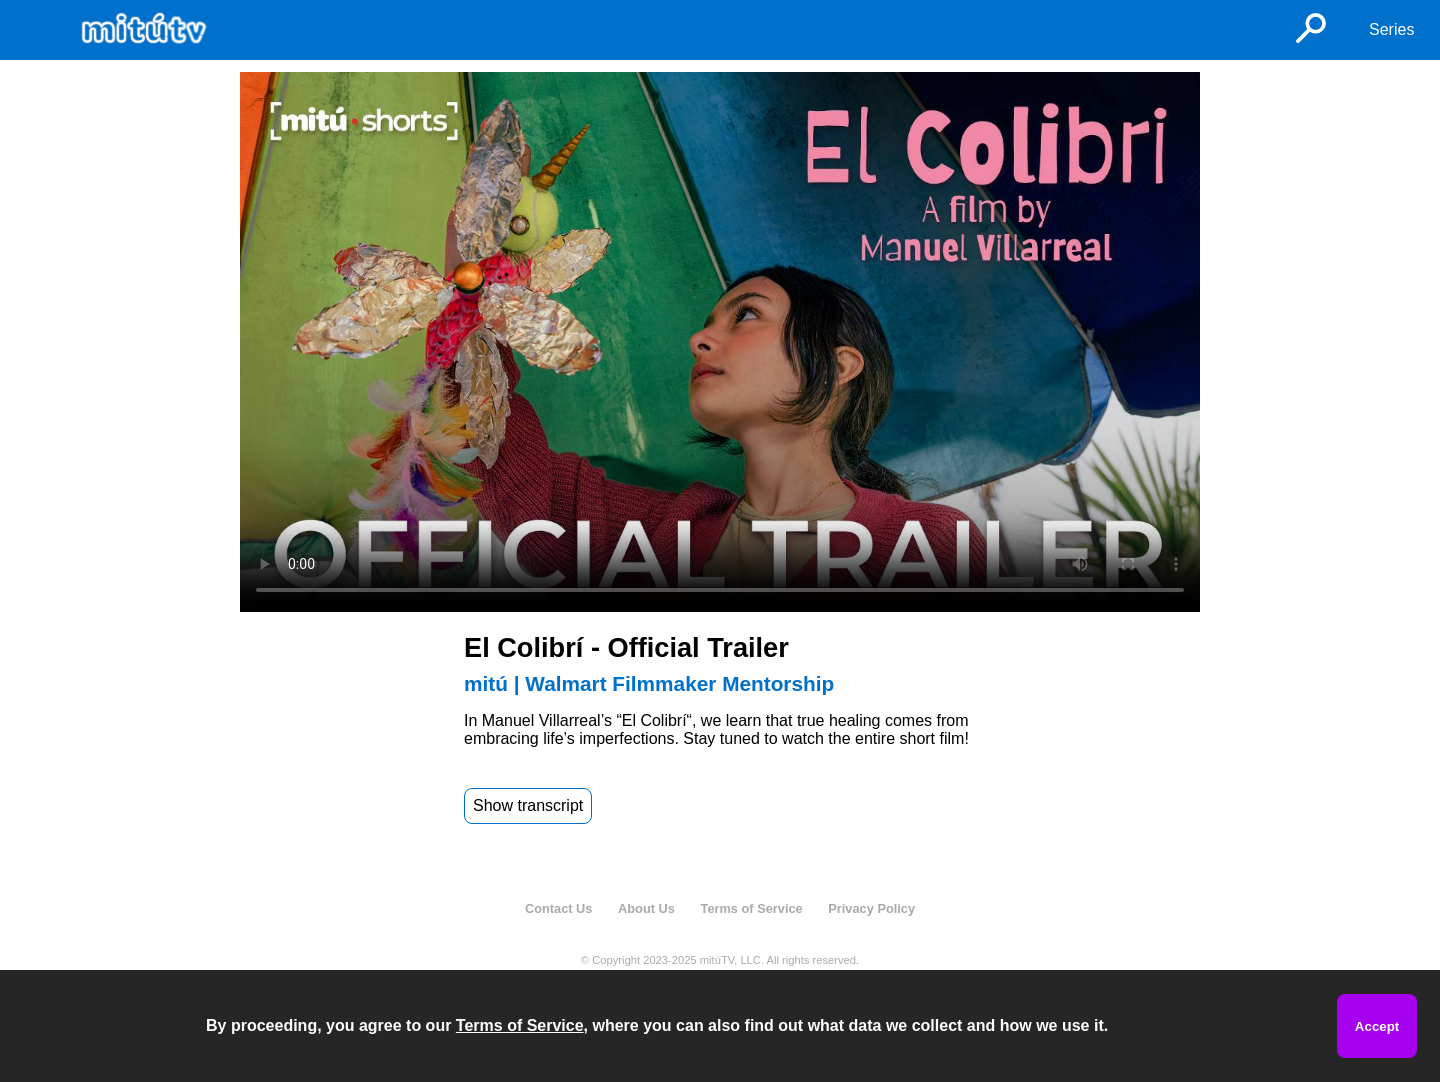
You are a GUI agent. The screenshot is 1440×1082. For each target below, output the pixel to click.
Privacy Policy (871, 908)
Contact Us (559, 908)
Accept (1377, 1026)
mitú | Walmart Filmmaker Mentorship (649, 683)
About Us (646, 908)
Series (1391, 29)
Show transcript (528, 805)
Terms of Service (752, 908)
